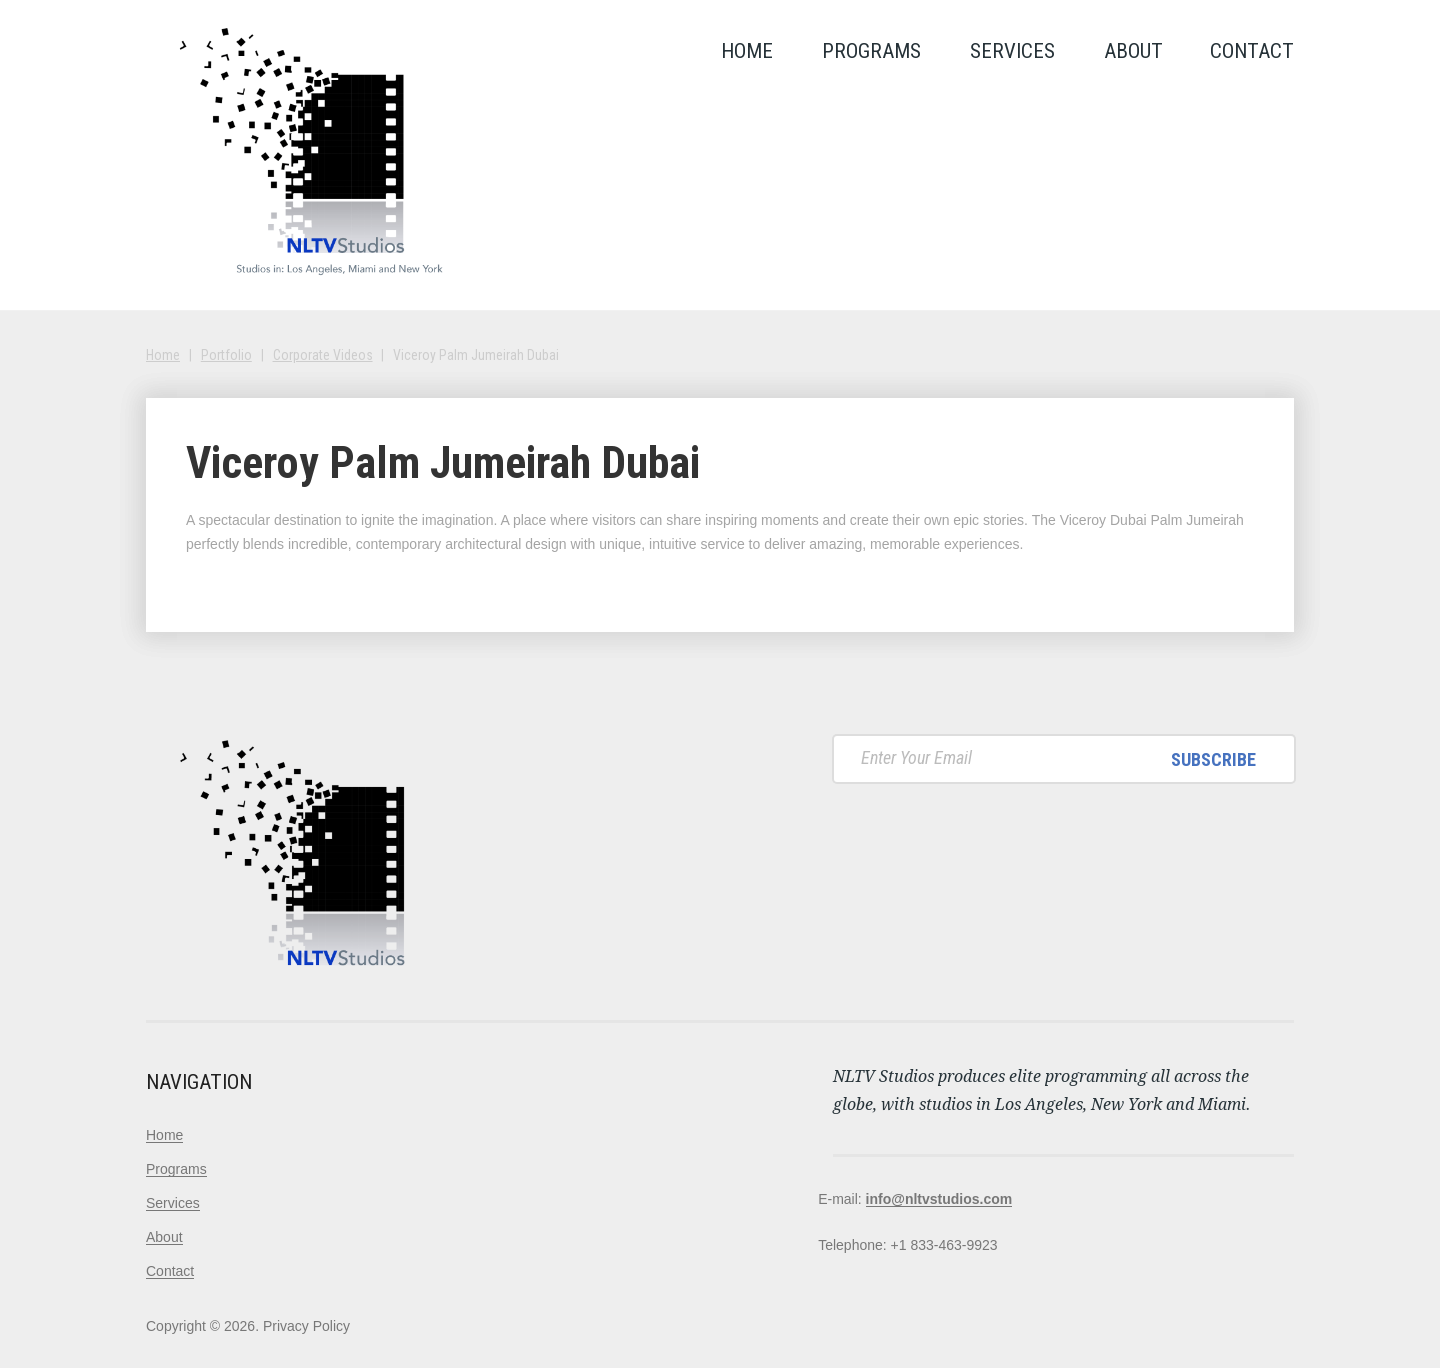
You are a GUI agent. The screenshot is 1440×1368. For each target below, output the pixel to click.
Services (1012, 51)
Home (747, 51)
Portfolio (226, 355)
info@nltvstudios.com (939, 1199)
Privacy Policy (306, 1326)
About (1133, 51)
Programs (871, 51)
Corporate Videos (323, 355)
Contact (1252, 51)
